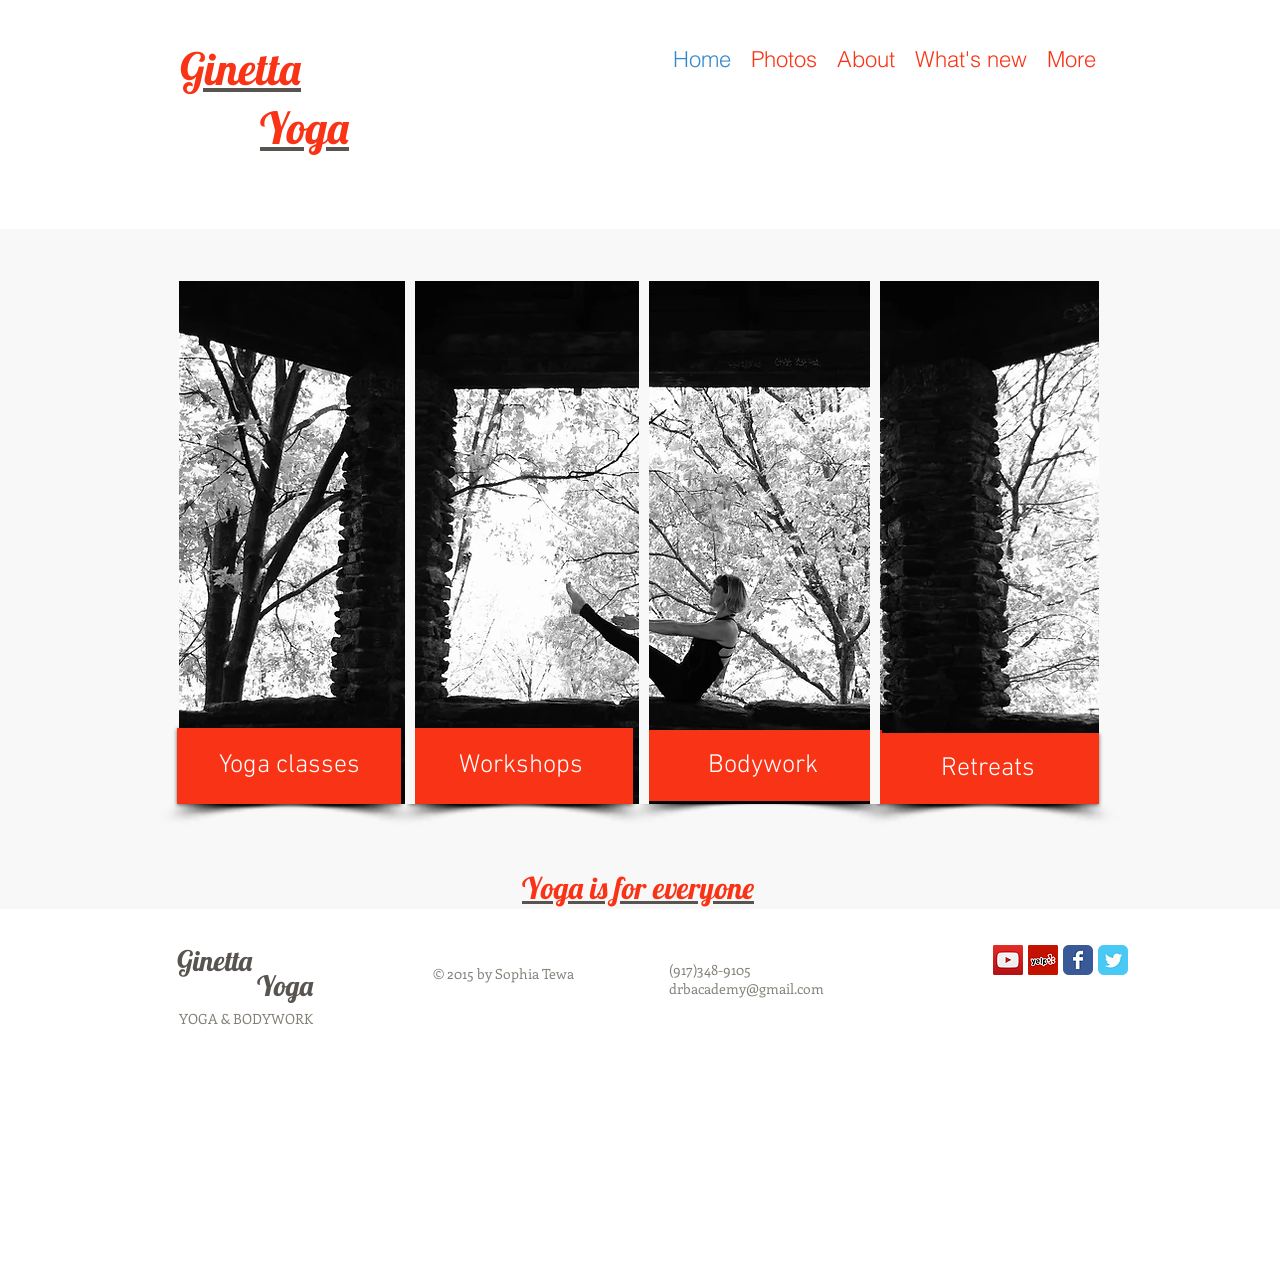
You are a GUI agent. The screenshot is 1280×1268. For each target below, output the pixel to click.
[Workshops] (521, 766)
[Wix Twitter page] (1113, 960)
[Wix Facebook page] (1078, 960)
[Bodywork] (762, 765)
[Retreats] (988, 768)
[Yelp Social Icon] (1043, 960)
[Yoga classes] (289, 766)
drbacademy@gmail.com (746, 988)
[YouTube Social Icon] (1008, 960)
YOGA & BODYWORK (246, 1018)
